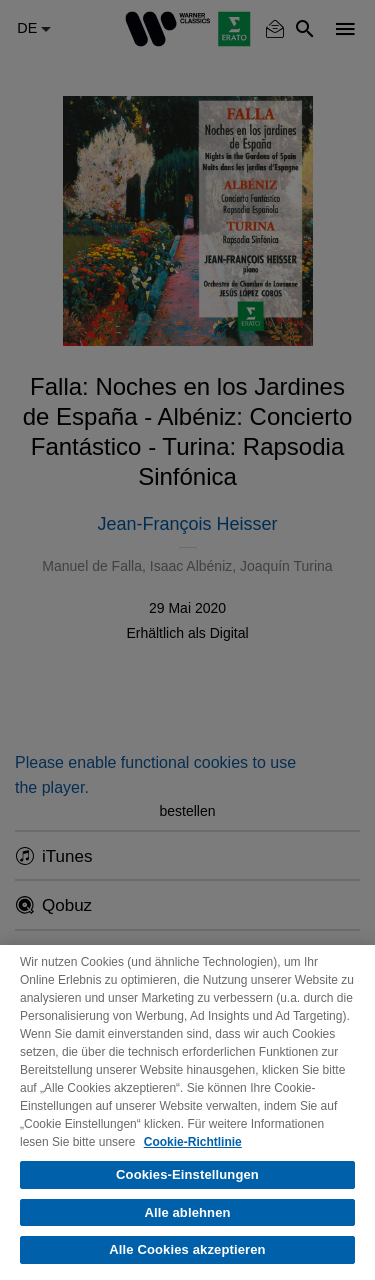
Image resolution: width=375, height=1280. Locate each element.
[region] (187, 1112)
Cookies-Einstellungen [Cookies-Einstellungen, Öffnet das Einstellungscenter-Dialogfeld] (187, 1174)
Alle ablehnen (187, 1212)
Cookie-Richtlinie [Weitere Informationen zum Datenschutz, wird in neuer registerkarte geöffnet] (193, 1142)
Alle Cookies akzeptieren (187, 1249)
